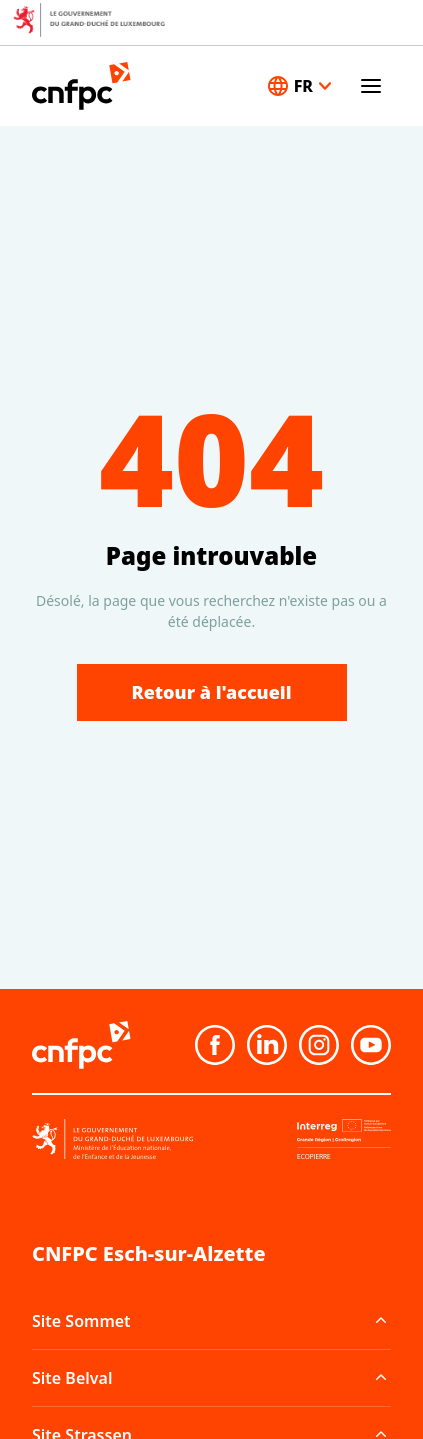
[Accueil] (81, 86)
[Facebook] (215, 1045)
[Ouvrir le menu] (371, 86)
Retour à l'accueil (212, 692)
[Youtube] (371, 1045)
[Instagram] (319, 1045)
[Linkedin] (267, 1045)
